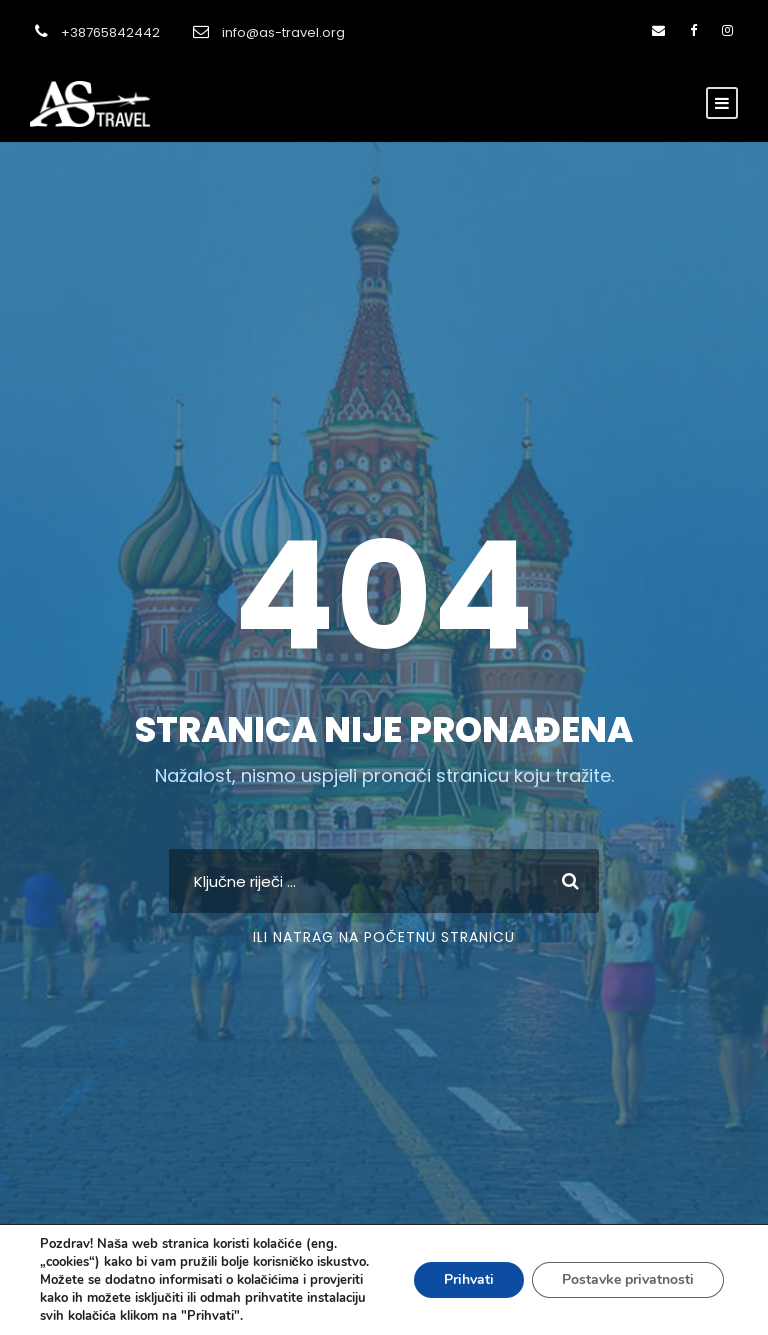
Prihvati (469, 1279)
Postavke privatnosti (628, 1279)
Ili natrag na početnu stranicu (384, 937)
